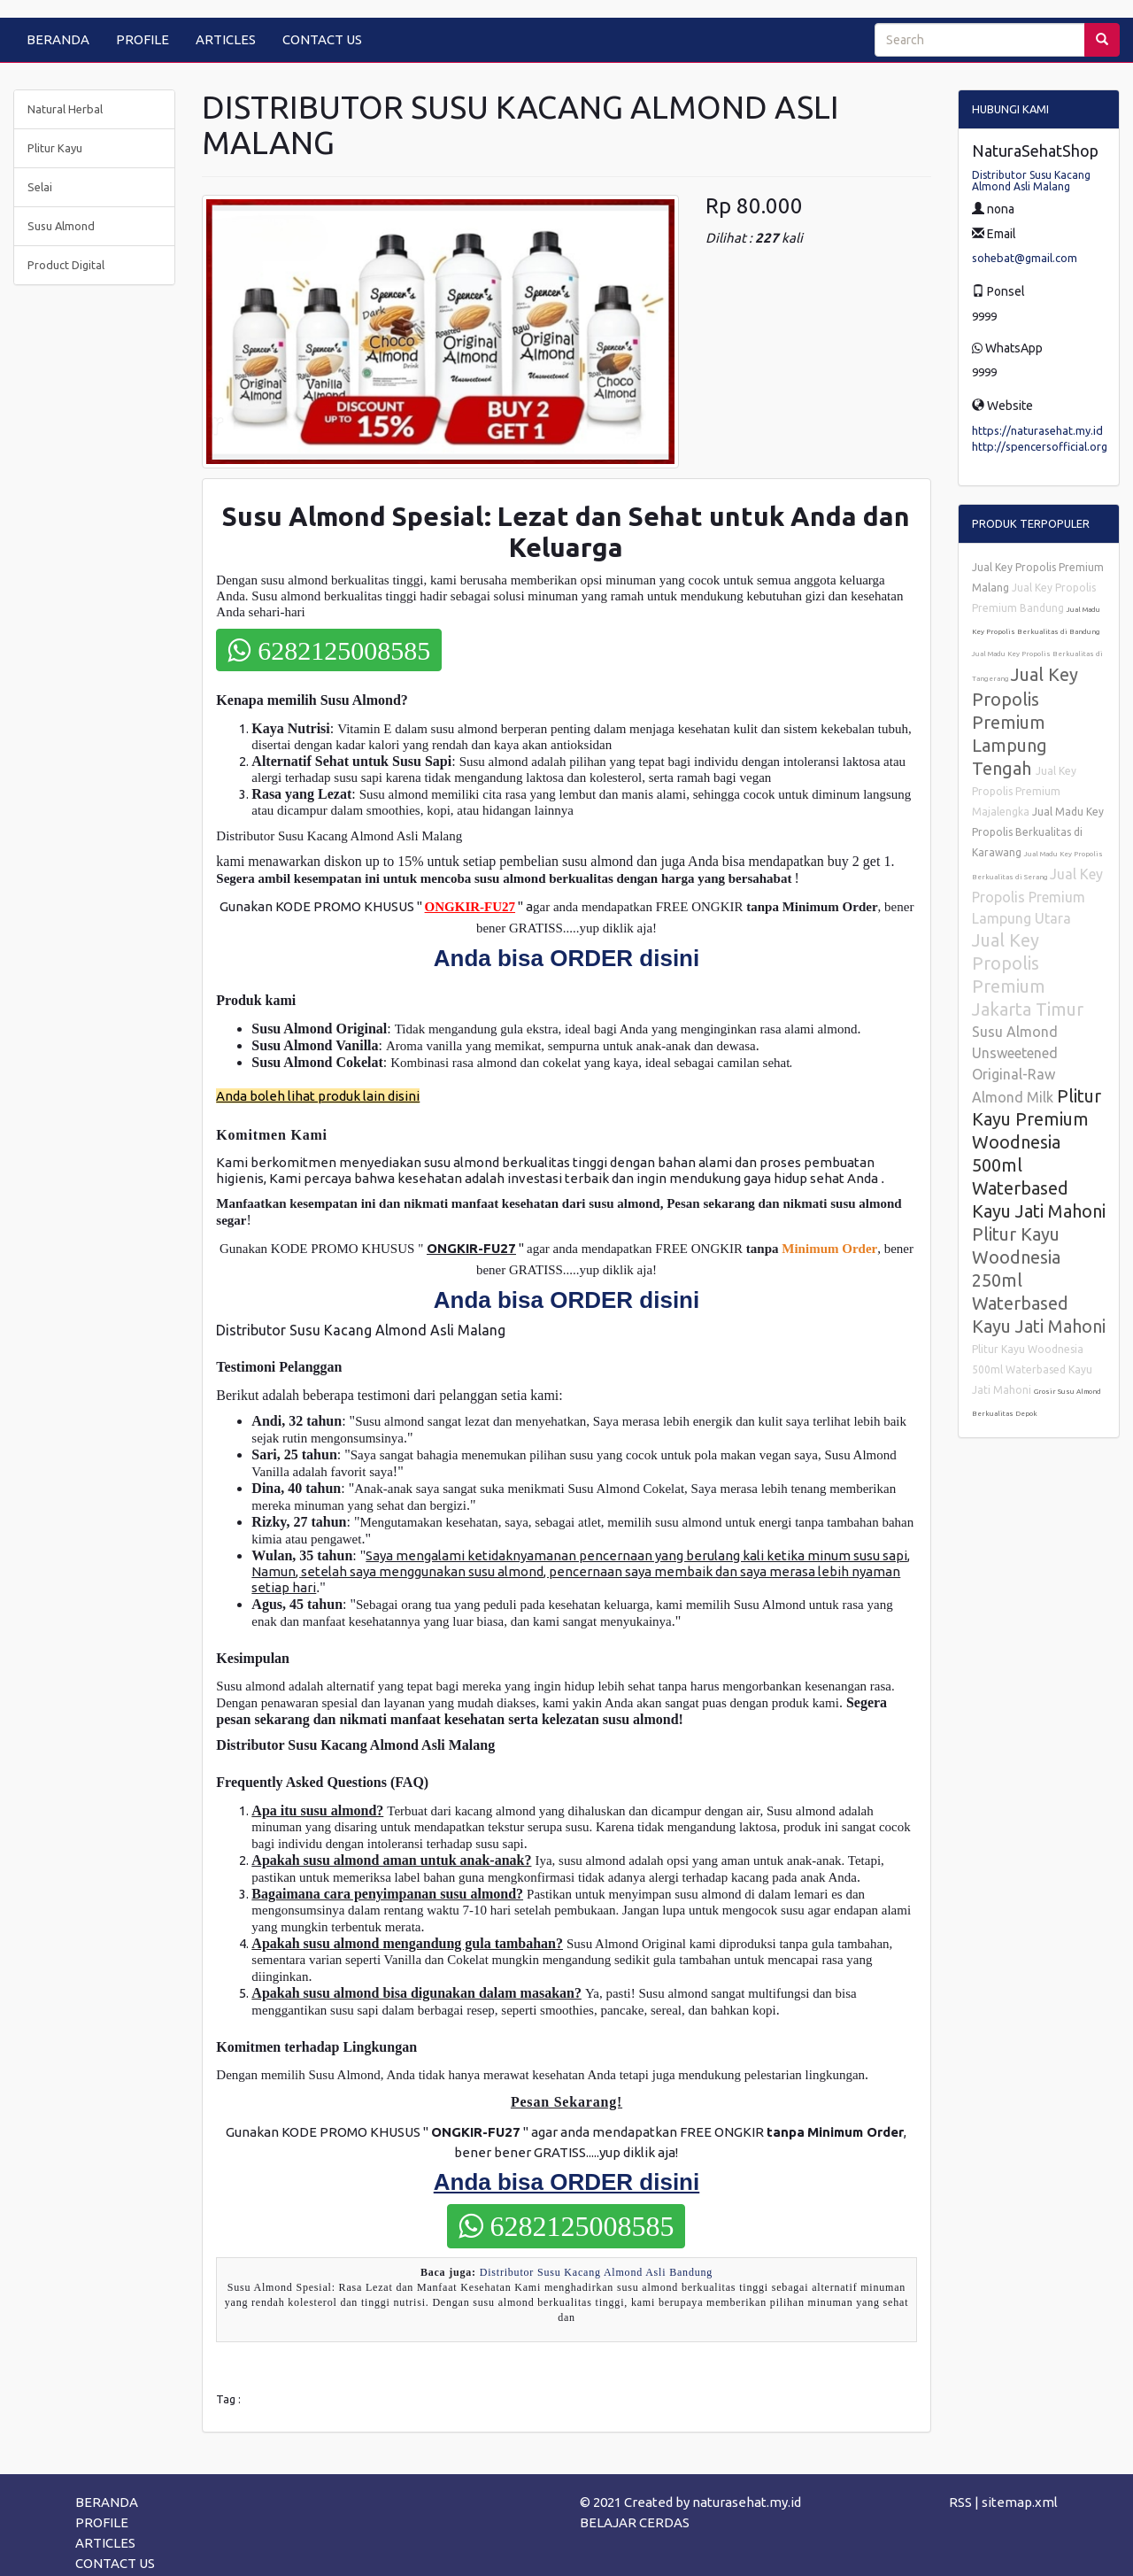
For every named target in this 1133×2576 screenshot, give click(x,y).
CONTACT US (322, 39)
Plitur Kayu (54, 148)
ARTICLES (226, 39)
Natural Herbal (65, 109)
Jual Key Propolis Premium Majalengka (1024, 791)
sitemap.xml (1020, 2502)
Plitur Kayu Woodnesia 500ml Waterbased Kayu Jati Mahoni (1032, 1369)
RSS (960, 2502)
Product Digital (65, 265)
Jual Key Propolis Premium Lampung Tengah (1025, 721)
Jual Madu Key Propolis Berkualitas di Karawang (1038, 832)
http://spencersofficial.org (1039, 446)
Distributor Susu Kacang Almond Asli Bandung (596, 2272)
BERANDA (58, 39)
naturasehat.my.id (746, 2502)
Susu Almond (61, 226)
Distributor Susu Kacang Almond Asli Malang (1031, 180)
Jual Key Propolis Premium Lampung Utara (1037, 896)
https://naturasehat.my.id (1037, 430)
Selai (39, 187)
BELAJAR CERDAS (635, 2522)
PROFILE (142, 39)
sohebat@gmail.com (1024, 257)
